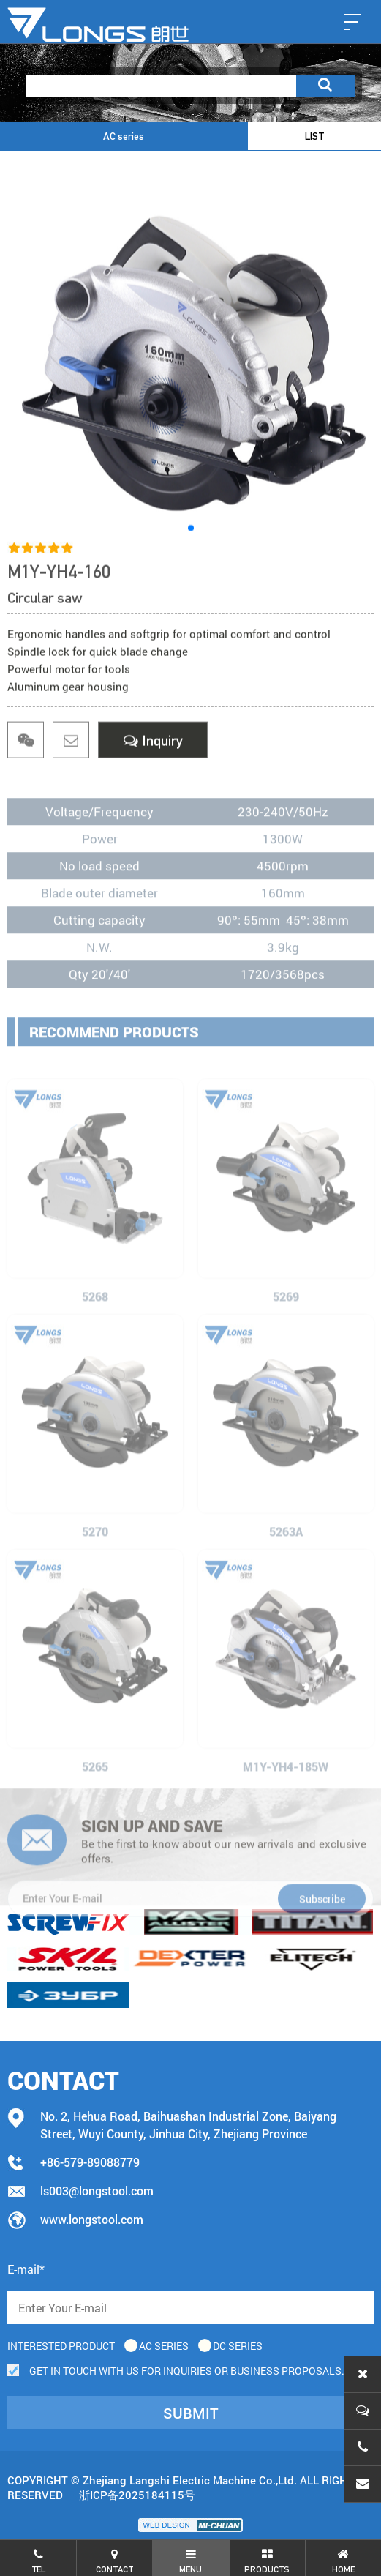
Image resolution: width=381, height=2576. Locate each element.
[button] (191, 535)
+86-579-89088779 (90, 2162)
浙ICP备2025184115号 (137, 2494)
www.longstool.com (91, 2219)
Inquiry (153, 744)
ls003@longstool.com (97, 2190)
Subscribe (322, 1948)
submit (191, 2412)
